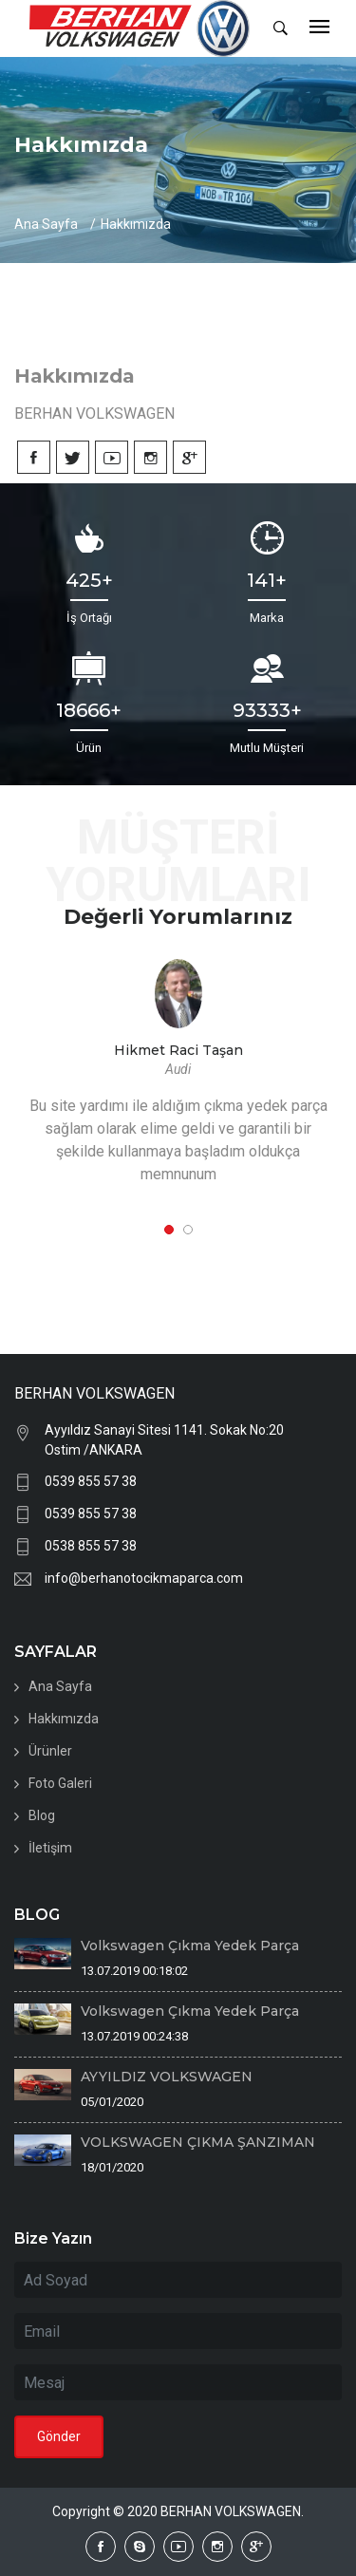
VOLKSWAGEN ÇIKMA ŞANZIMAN (198, 2142)
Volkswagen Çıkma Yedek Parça (190, 1945)
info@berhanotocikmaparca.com (144, 1578)
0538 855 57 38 (91, 1545)
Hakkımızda (63, 1718)
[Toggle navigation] (319, 28)
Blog (41, 1815)
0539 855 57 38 (91, 1481)
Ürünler (50, 1750)
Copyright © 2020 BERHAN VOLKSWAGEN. (178, 2511)
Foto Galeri (60, 1783)
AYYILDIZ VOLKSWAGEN (167, 2076)
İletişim (50, 1847)
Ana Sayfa (46, 224)
